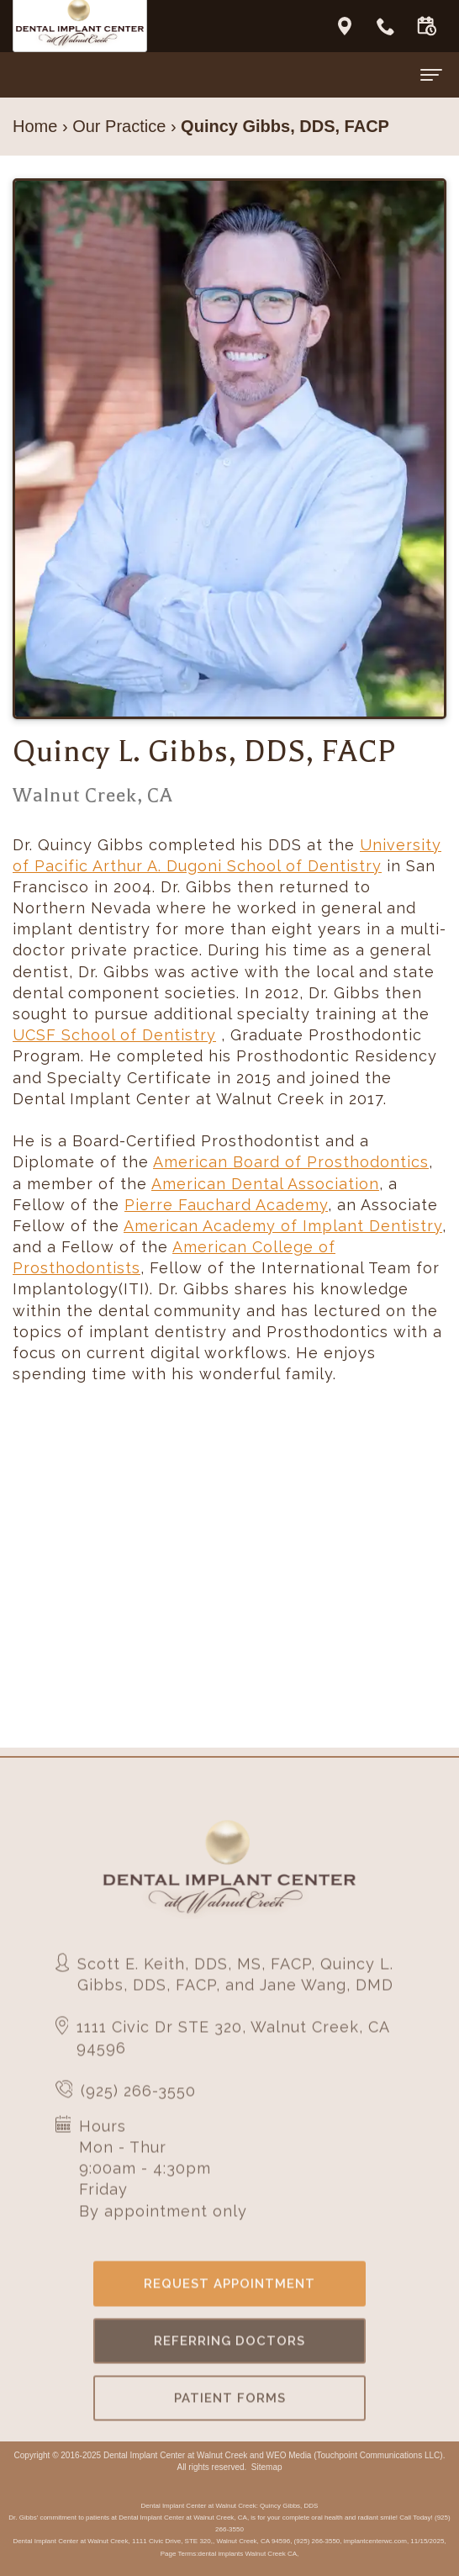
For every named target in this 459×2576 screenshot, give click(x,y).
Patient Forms (230, 2419)
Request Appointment (229, 2305)
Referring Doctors (229, 2362)
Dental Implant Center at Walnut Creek (175, 2455)
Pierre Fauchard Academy (226, 1205)
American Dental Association (265, 1184)
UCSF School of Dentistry (114, 1035)
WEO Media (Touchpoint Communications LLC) (354, 2455)
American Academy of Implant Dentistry (283, 1226)
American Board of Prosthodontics (291, 1162)
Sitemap (266, 2467)
